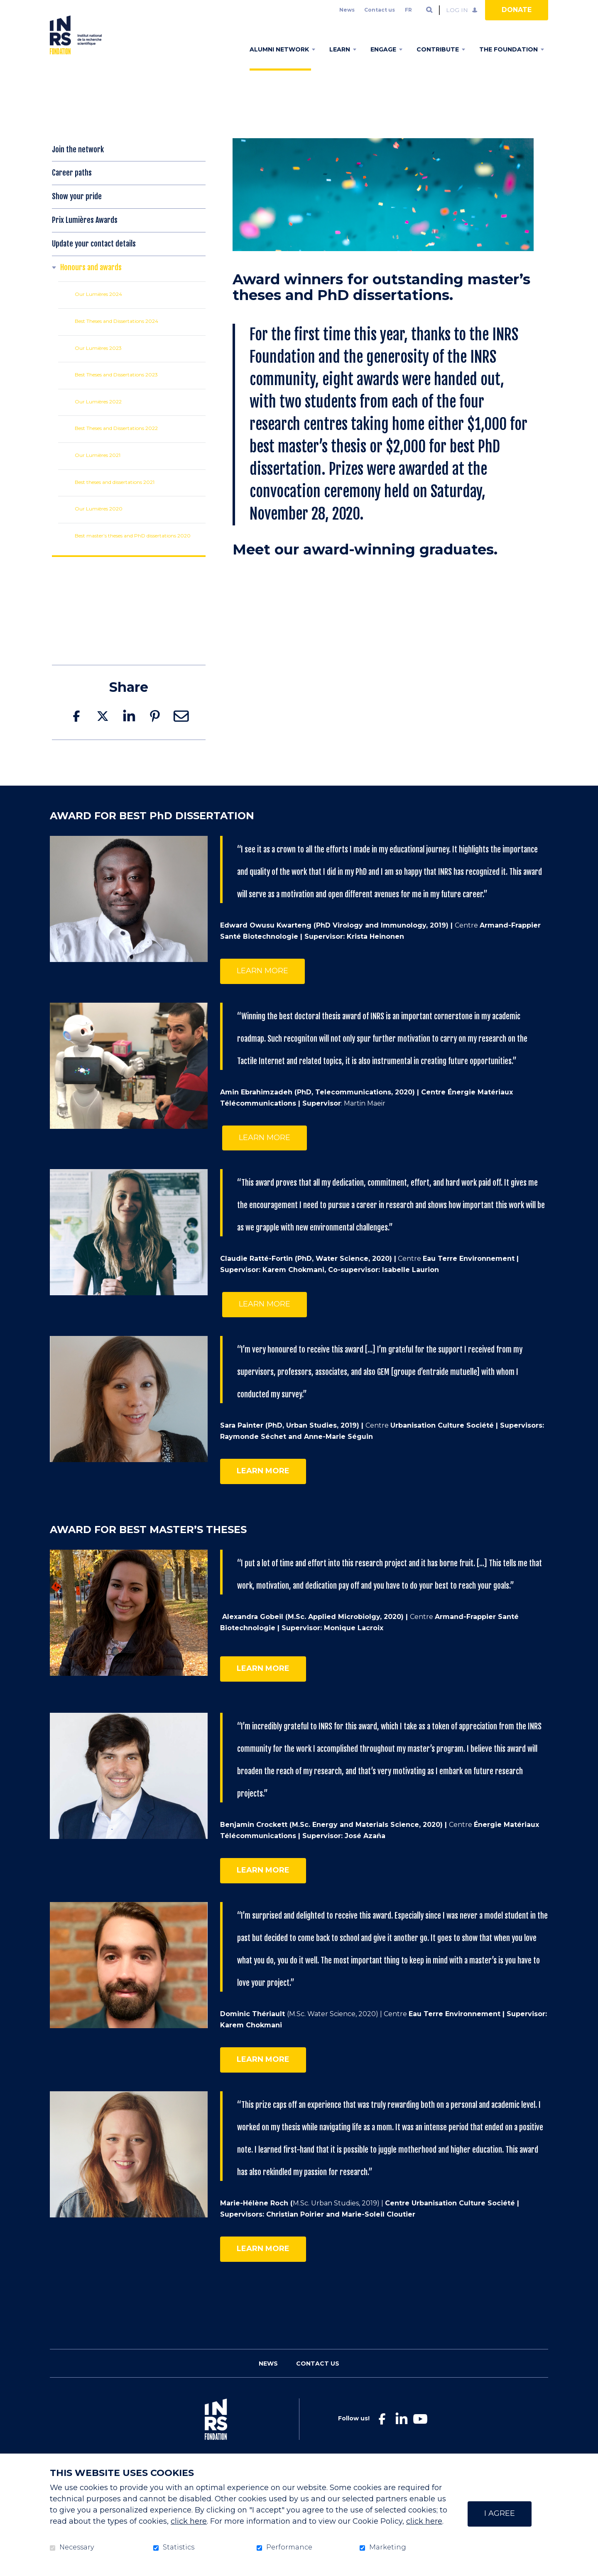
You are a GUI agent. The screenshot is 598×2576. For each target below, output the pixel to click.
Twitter (102, 729)
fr (408, 10)
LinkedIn (129, 729)
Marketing (387, 2547)
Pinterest (155, 729)
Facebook (76, 729)
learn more (263, 1681)
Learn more (262, 983)
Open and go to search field (429, 10)
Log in (457, 10)
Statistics (178, 2547)
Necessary (76, 2547)
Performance (289, 2547)
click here (189, 2521)
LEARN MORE (264, 1150)
